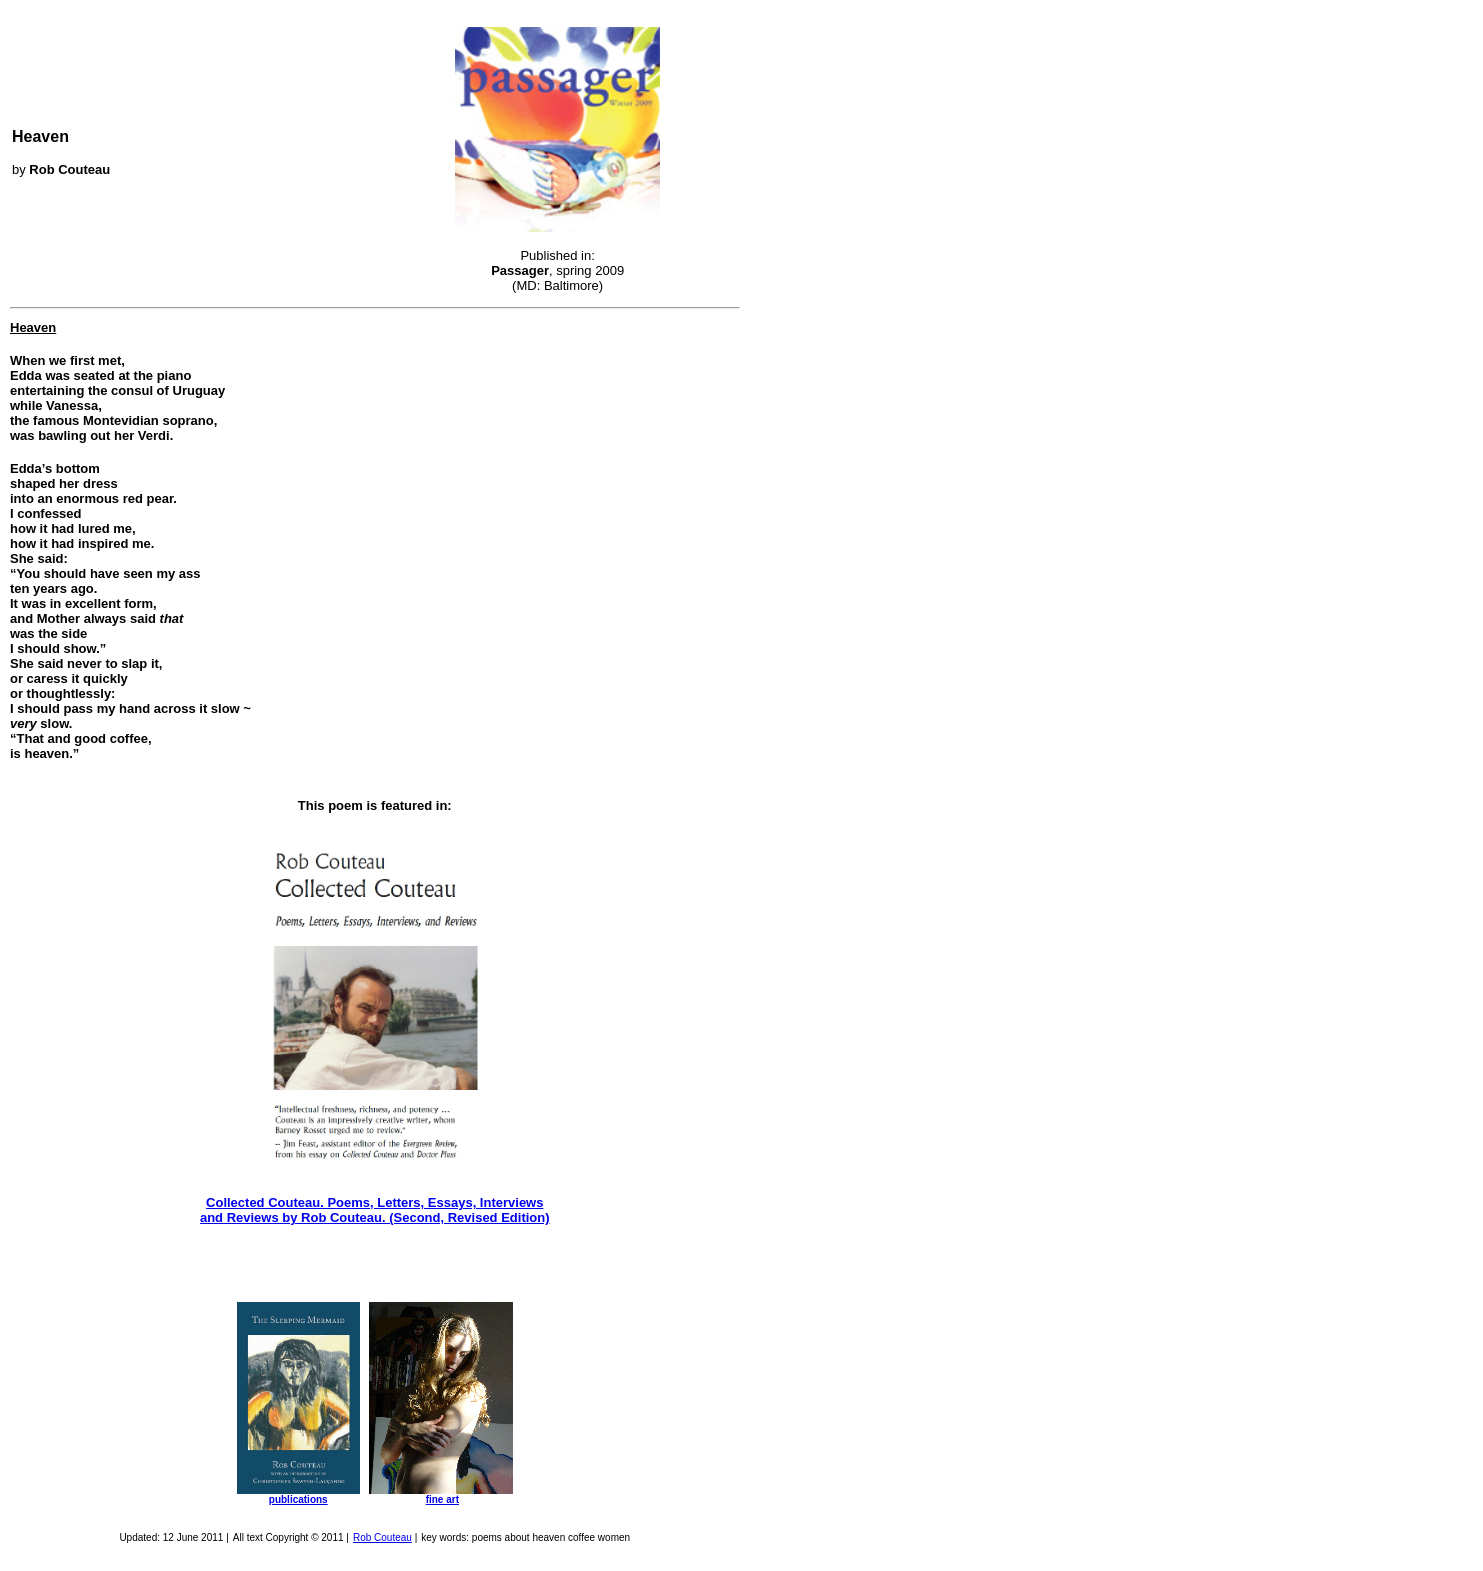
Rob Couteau (382, 1537)
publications (298, 1499)
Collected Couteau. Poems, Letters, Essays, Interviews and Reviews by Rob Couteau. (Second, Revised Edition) (375, 1210)
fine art (442, 1499)
